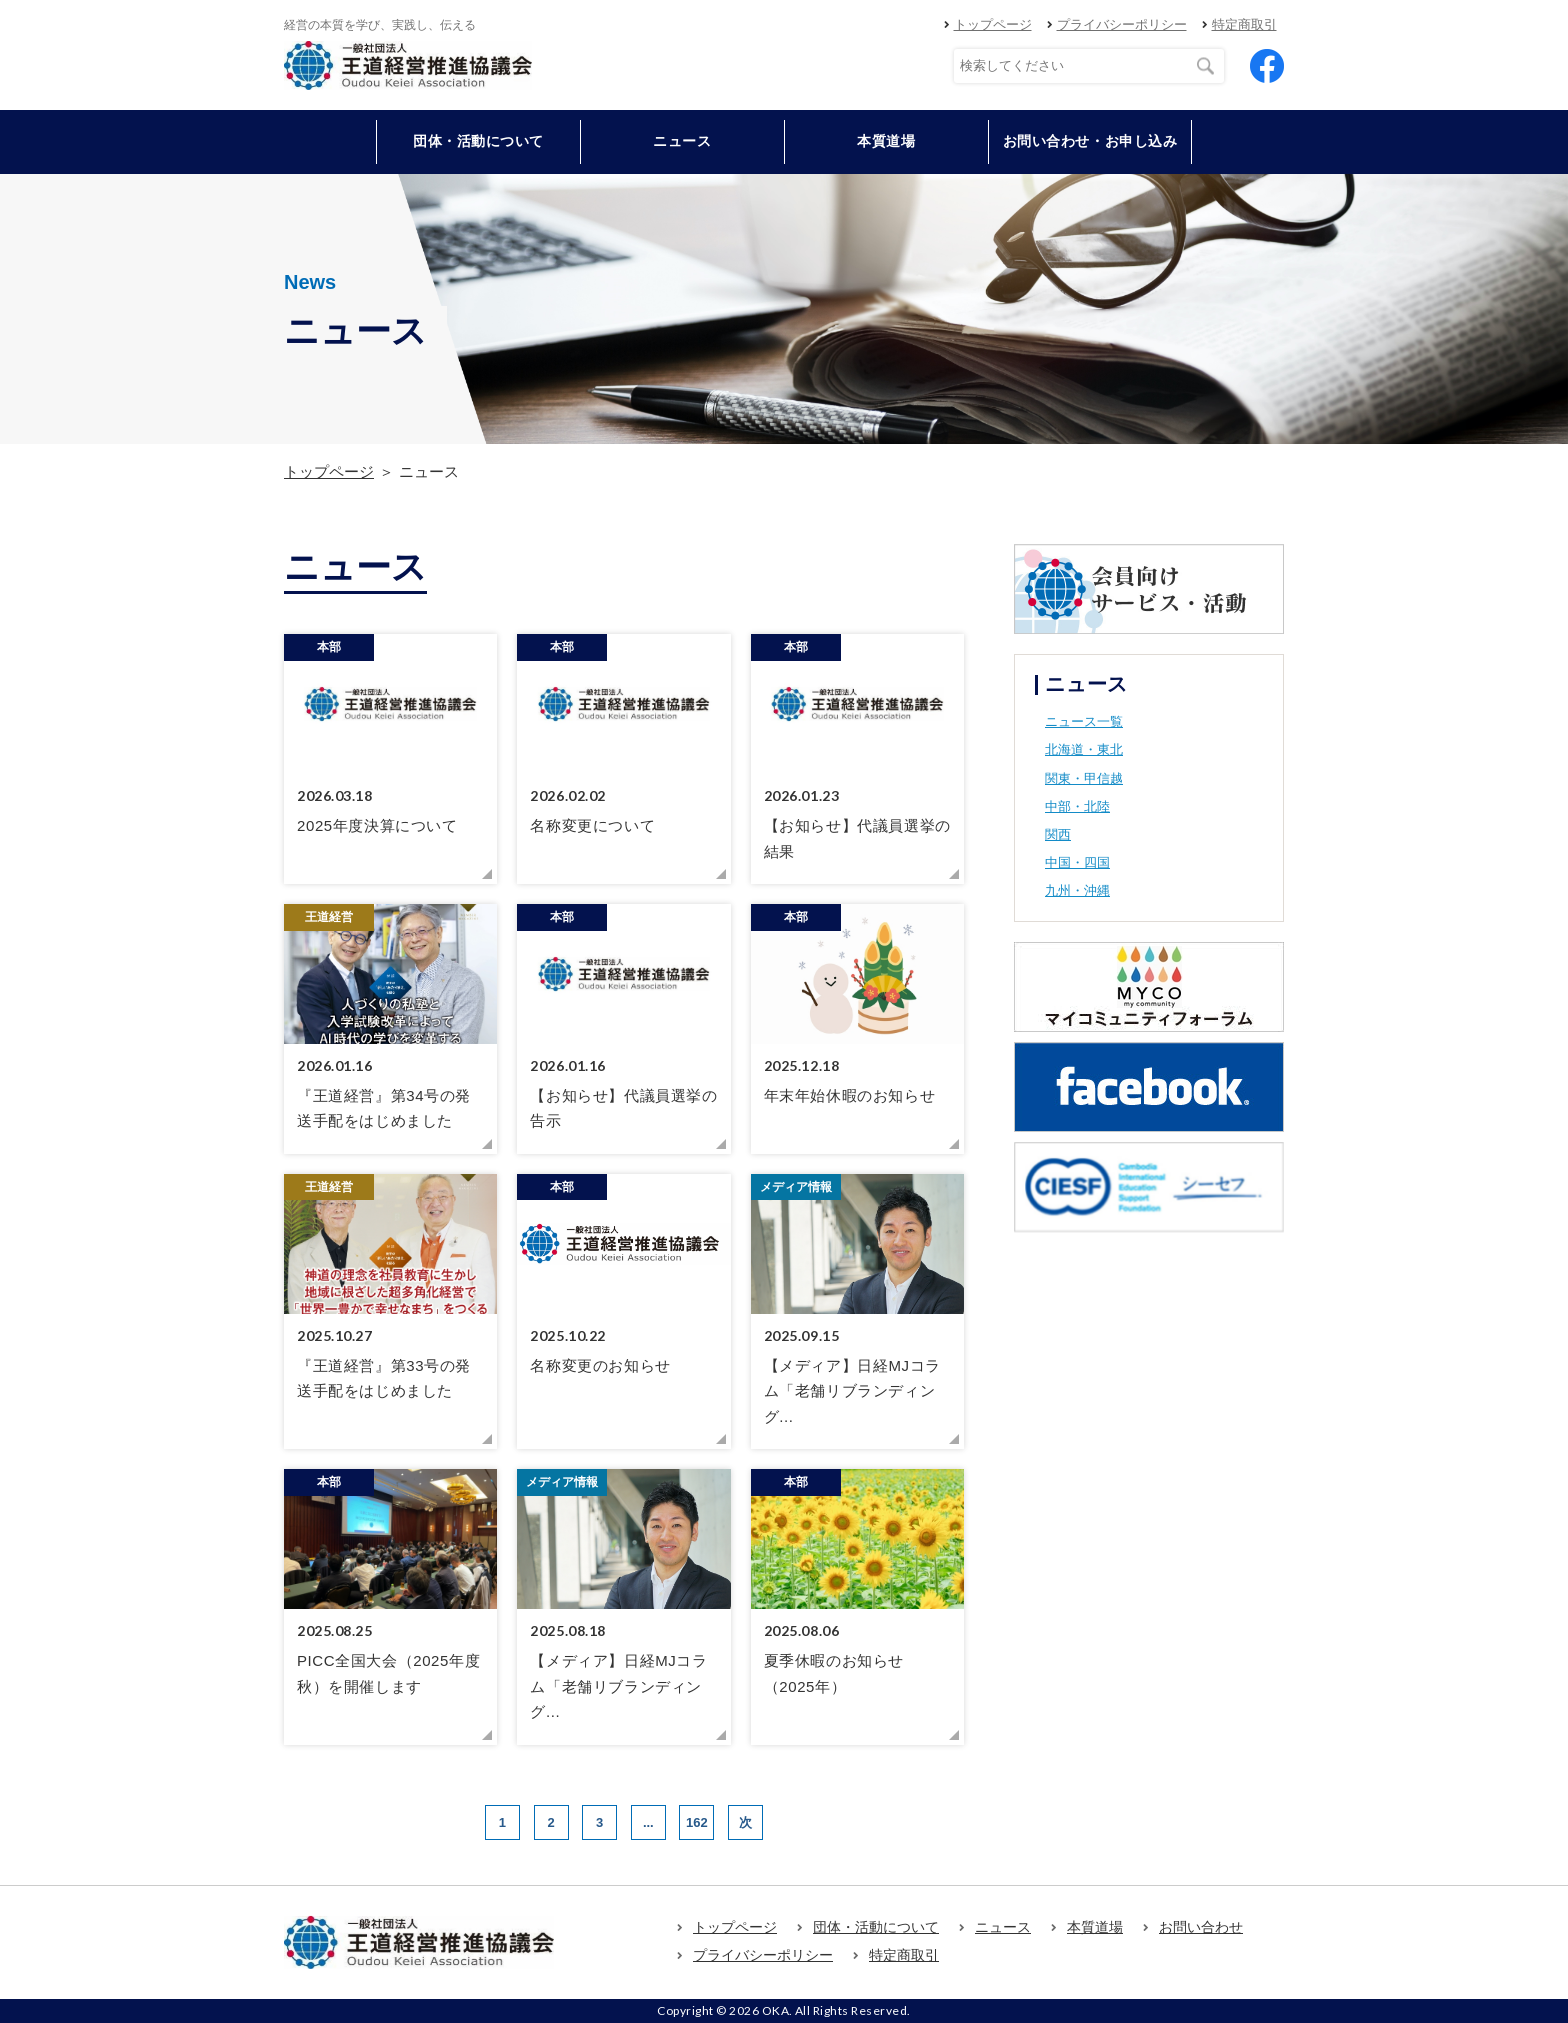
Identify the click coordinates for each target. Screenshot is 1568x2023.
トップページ (993, 24)
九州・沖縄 (1077, 890)
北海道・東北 (1084, 749)
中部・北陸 (1077, 806)
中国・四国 (1077, 862)
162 (697, 1822)
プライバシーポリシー (1122, 24)
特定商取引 (1244, 24)
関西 (1058, 834)
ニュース (682, 141)
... (648, 1822)
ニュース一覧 (1084, 721)
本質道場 (886, 141)
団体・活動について (876, 1927)
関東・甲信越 (1084, 778)
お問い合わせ (1201, 1927)
